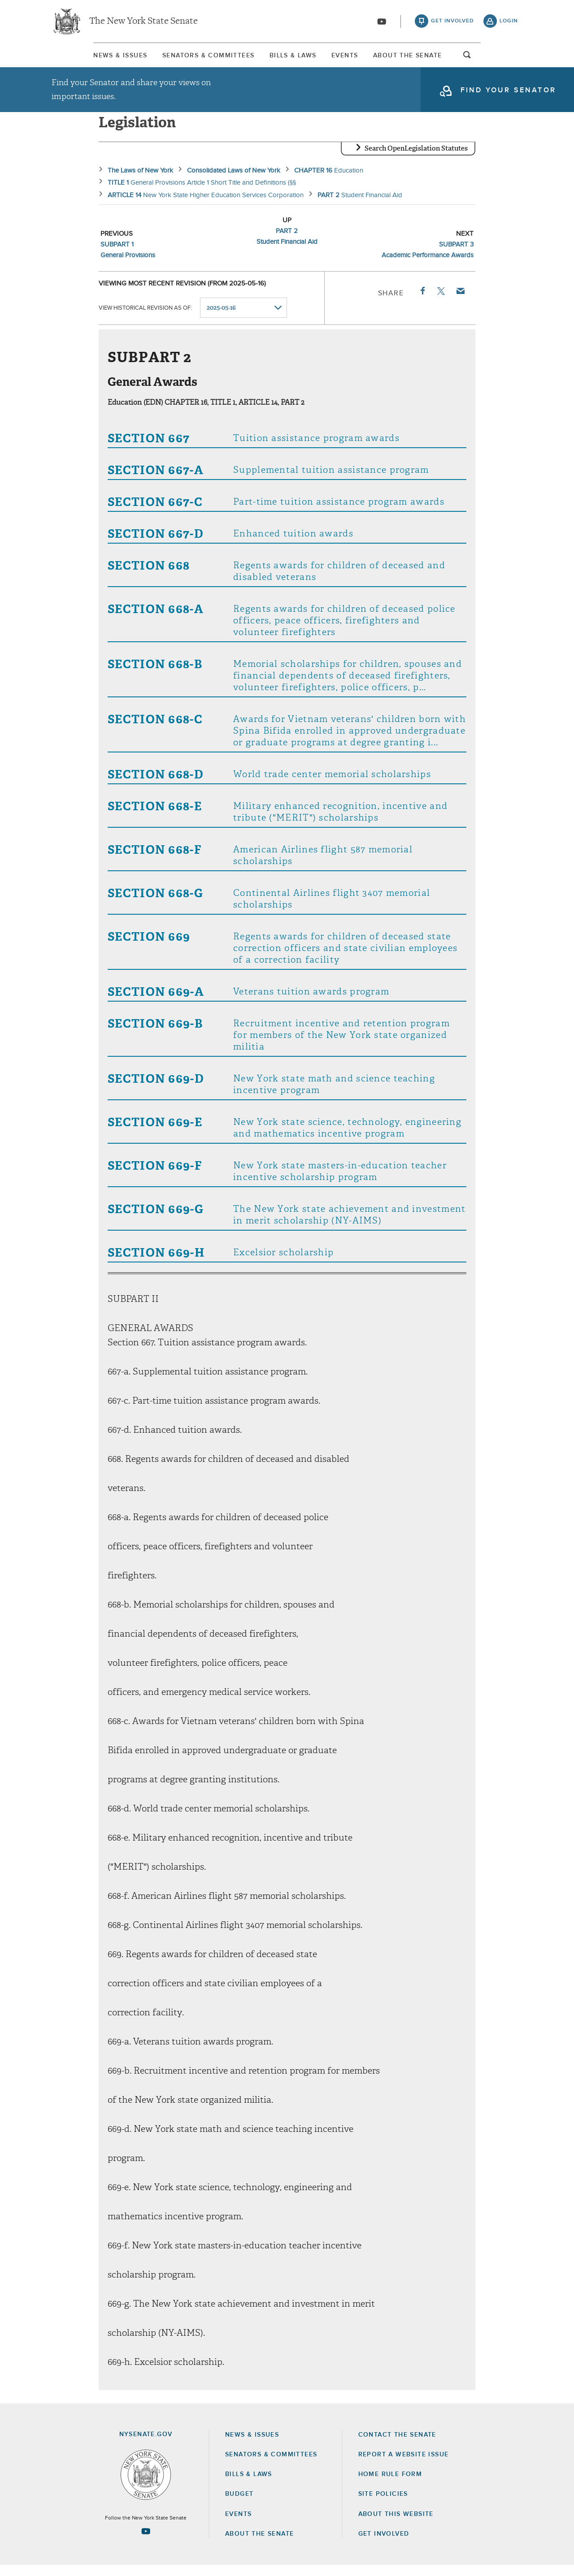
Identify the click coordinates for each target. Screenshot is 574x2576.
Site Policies (383, 2505)
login (509, 22)
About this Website (396, 2525)
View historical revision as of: (145, 319)
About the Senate (259, 2544)
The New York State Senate (143, 22)
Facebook (422, 302)
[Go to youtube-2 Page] (146, 2541)
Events (359, 58)
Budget (239, 2505)
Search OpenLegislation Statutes (416, 159)
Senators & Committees (185, 58)
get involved (452, 22)
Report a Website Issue (403, 2465)
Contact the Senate (397, 2445)
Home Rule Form (390, 2485)
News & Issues (78, 58)
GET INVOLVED (383, 2544)
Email (460, 302)
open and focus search (509, 59)
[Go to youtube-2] (381, 23)
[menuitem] (78, 57)
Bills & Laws (289, 58)
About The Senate (440, 58)
